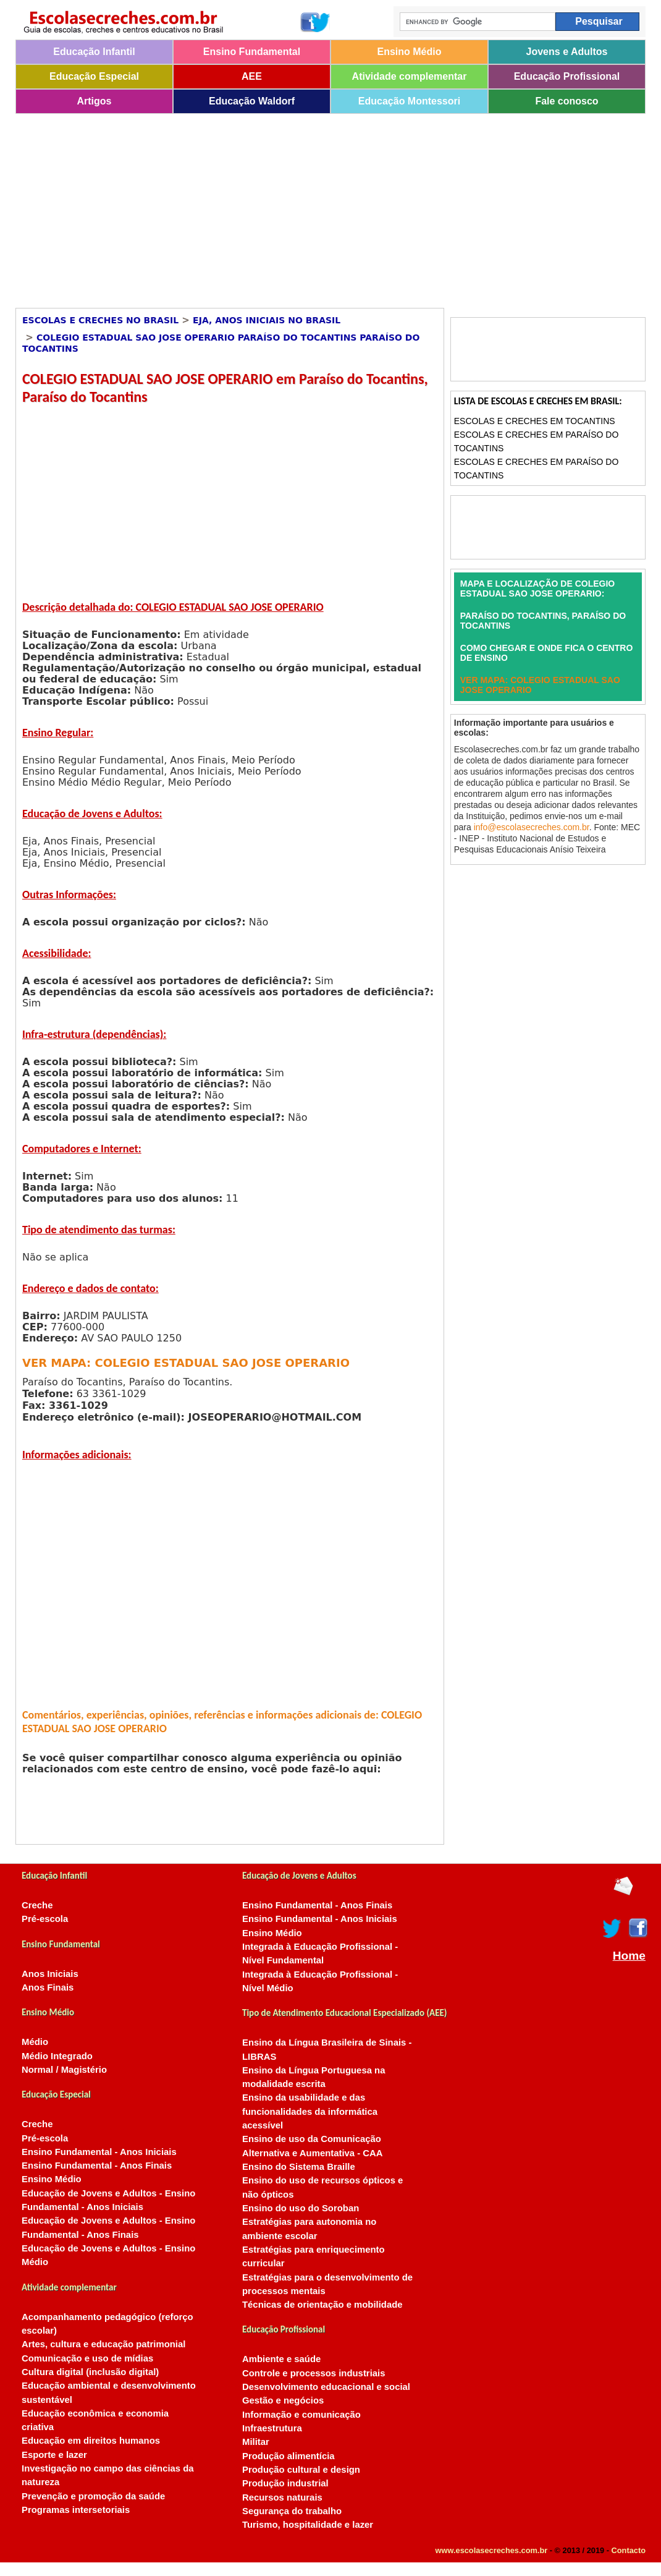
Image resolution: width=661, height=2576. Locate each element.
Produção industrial (285, 2483)
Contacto (629, 2550)
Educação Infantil (94, 51)
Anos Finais (48, 1987)
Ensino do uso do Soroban (300, 2208)
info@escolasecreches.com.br (531, 827)
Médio (35, 2042)
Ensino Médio (409, 51)
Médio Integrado (57, 2056)
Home (629, 1956)
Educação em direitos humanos (91, 2441)
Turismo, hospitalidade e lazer (307, 2525)
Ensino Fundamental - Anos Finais (97, 2165)
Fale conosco (566, 101)
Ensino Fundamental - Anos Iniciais (99, 2152)
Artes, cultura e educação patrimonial (103, 2344)
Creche (37, 1905)
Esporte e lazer (54, 2455)
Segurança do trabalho (292, 2511)
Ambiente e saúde (281, 2359)
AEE (252, 76)
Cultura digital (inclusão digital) (90, 2372)
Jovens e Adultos (567, 51)
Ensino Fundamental (251, 51)
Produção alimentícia (288, 2456)
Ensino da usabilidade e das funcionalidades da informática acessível (309, 2111)
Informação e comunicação (301, 2415)
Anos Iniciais (50, 1974)
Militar (255, 2442)
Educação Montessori (409, 101)
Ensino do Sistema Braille (298, 2167)
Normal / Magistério (64, 2070)
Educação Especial (94, 76)
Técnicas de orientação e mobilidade (322, 2305)
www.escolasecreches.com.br (492, 2550)
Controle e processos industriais (313, 2373)
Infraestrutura (272, 2428)
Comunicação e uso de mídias (87, 2358)
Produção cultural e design (301, 2470)
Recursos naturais (282, 2497)
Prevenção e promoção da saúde (93, 2496)
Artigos (94, 101)
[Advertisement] (314, 206)
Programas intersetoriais (76, 2510)
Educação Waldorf (252, 101)
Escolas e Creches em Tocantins (534, 421)
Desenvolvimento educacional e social (326, 2387)
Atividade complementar (409, 76)
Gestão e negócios (283, 2400)
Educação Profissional (567, 76)
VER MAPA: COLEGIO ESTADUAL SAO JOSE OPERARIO (186, 1362)
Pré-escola (45, 1919)
